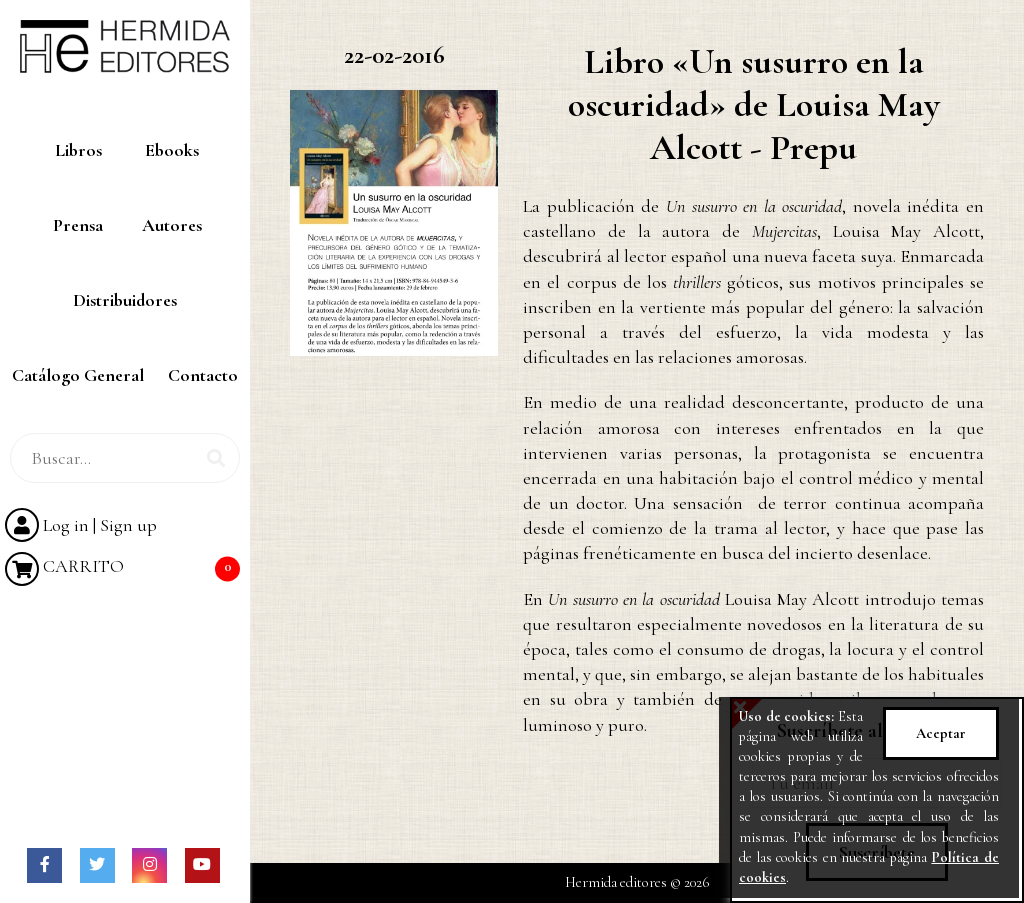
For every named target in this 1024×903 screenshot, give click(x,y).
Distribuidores (125, 300)
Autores (172, 225)
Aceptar (941, 733)
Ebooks (172, 150)
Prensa (78, 225)
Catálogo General (78, 375)
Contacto (203, 375)
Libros (78, 150)
